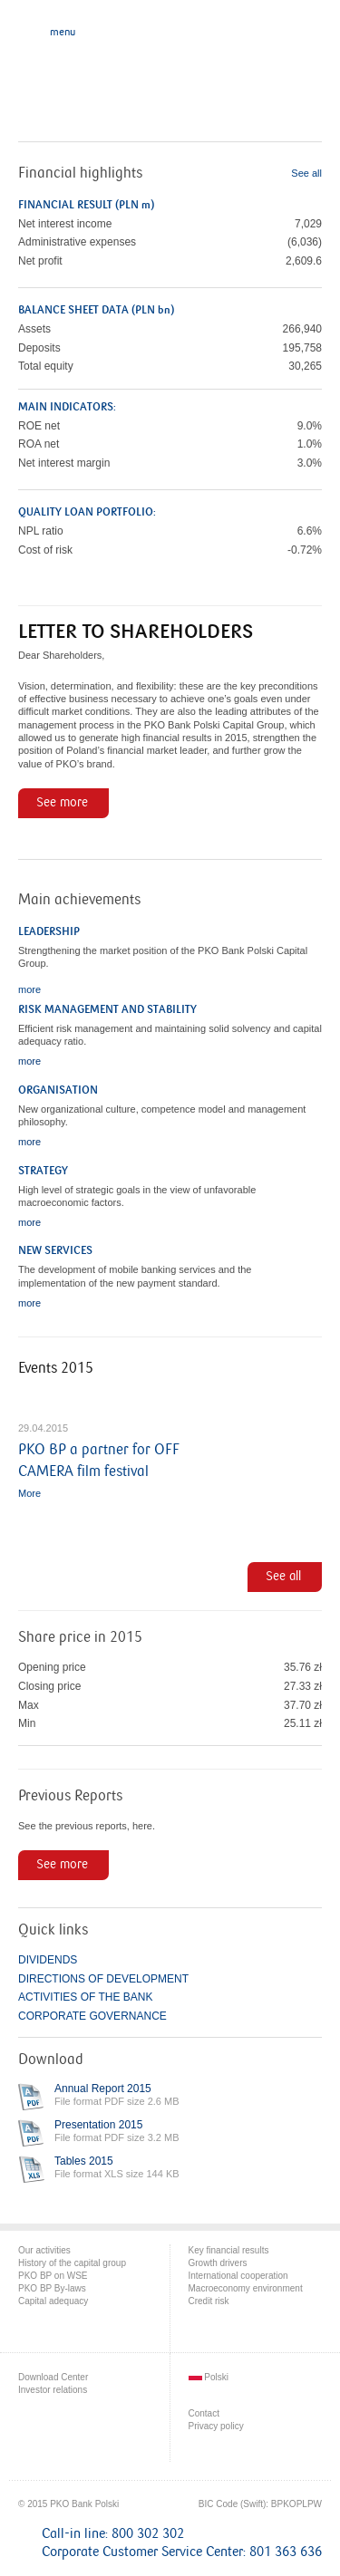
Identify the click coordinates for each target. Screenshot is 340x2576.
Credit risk (209, 2301)
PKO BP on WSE (53, 2276)
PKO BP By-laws (52, 2288)
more (29, 989)
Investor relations (52, 2390)
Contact (204, 2413)
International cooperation (238, 2276)
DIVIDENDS (47, 1960)
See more (62, 803)
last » (306, 1363)
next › (274, 1363)
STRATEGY (43, 1170)
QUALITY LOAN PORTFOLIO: (87, 512)
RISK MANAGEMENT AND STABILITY (107, 1009)
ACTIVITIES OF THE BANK (85, 1997)
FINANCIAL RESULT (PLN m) (86, 204)
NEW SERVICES (55, 1250)
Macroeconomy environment (246, 2288)
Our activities (44, 2250)
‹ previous (241, 1363)
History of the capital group (72, 2263)
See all (306, 173)
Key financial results (229, 2250)
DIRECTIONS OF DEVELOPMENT (103, 1979)
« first (209, 1363)
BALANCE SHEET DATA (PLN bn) (96, 310)
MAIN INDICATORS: (67, 406)
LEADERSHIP (49, 931)
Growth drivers (218, 2263)
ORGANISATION (58, 1090)
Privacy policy (216, 2426)
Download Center (53, 2377)
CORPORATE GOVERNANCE (92, 2016)
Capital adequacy (53, 2301)
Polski (208, 2376)
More (29, 1493)
